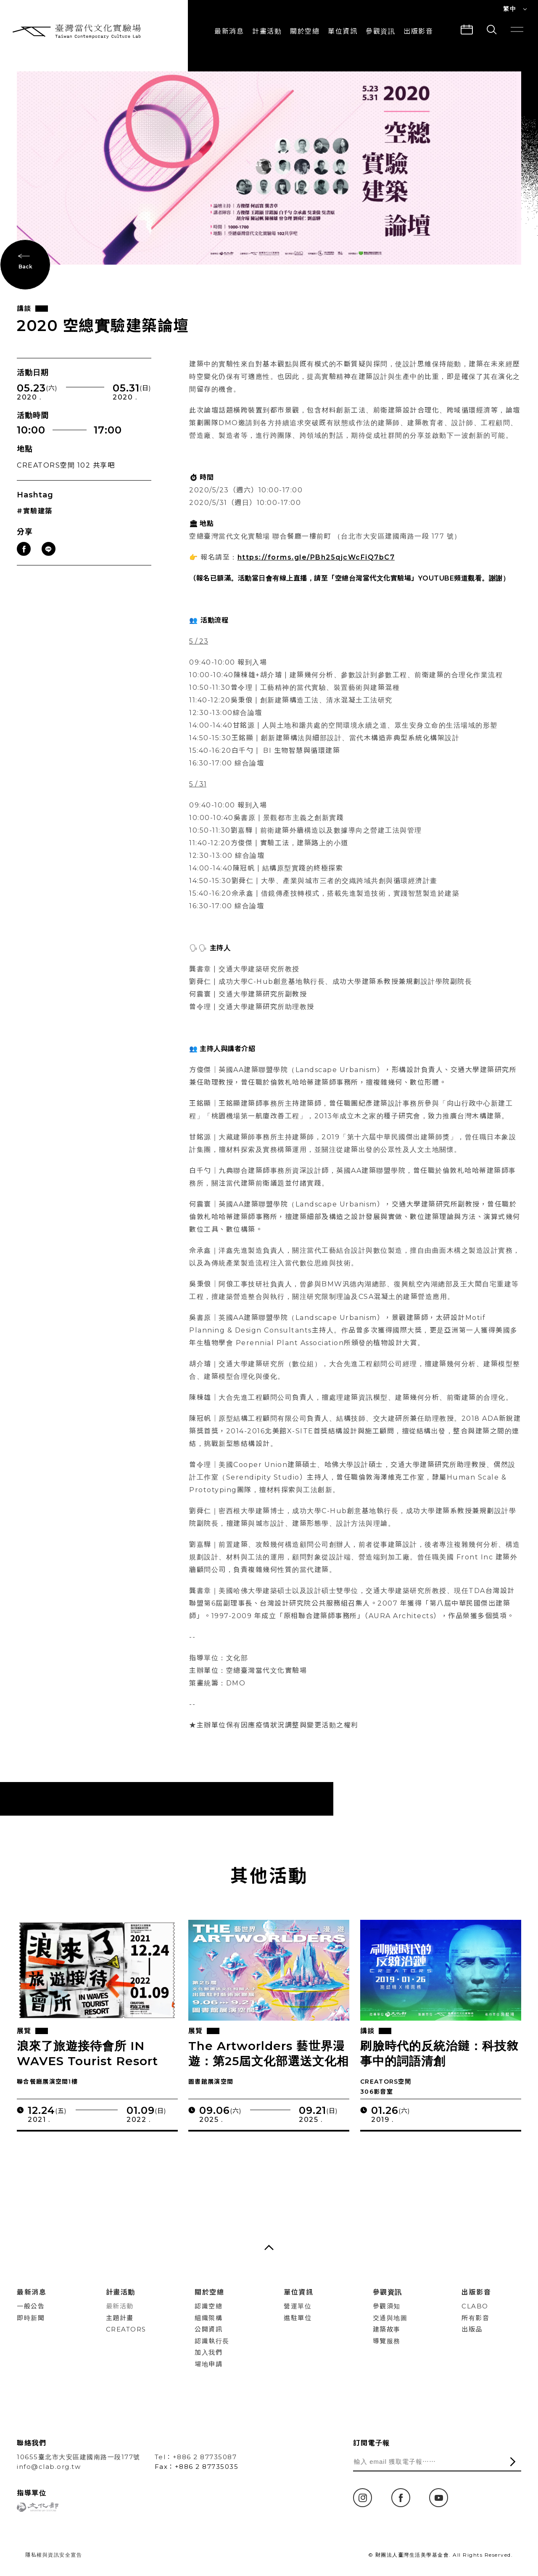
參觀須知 (387, 2306)
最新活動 (120, 2306)
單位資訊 (342, 31)
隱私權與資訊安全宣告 (53, 2555)
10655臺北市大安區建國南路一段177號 (78, 2457)
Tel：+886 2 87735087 (196, 2457)
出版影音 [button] (418, 31)
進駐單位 (297, 2318)
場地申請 (208, 2364)
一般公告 (31, 2306)
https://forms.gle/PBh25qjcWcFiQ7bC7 (316, 572)
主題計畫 (120, 2318)
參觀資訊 (380, 31)
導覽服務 (387, 2341)
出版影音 (476, 2292)
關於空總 (304, 31)
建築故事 (387, 2329)
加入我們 (208, 2352)
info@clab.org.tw (49, 2467)
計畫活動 (267, 31)
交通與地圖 (390, 2318)
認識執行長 (212, 2341)
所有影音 (475, 2318)
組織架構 (208, 2318)
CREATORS (126, 2329)
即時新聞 (31, 2318)
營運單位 (297, 2306)
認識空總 (208, 2306)
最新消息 (229, 31)
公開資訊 (208, 2329)
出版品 (472, 2329)
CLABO (475, 2306)
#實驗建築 (35, 526)
